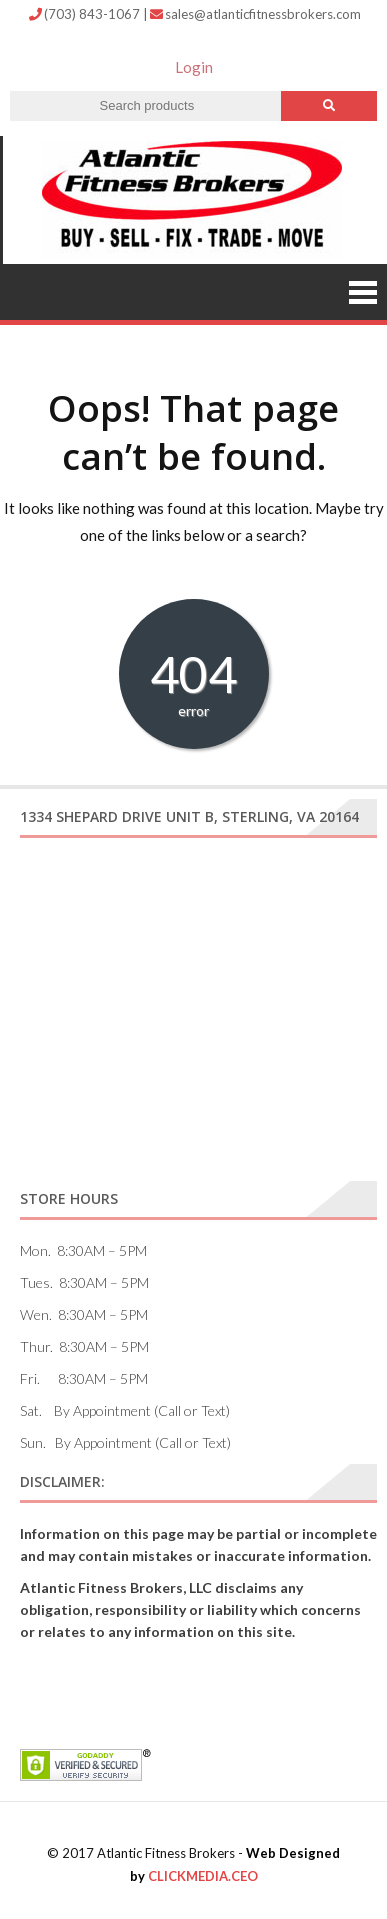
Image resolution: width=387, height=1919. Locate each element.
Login (194, 67)
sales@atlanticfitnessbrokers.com (255, 14)
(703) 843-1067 (86, 14)
